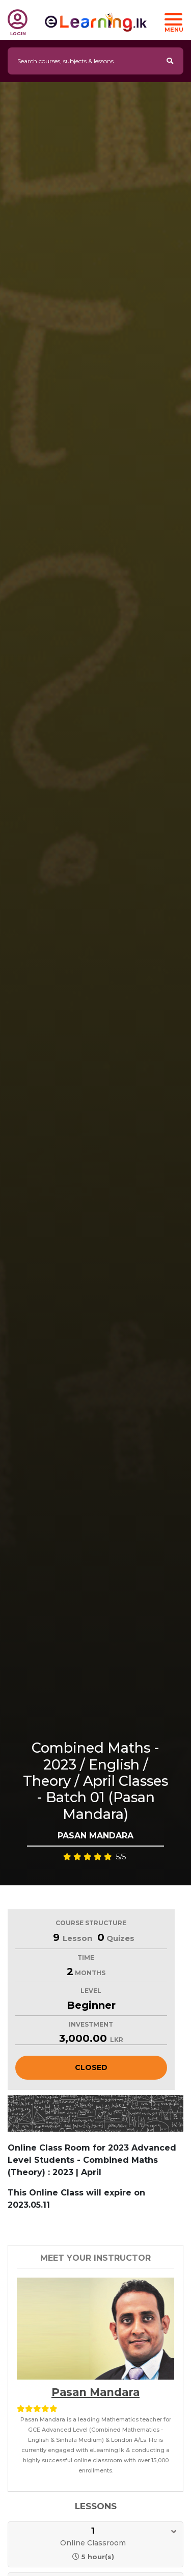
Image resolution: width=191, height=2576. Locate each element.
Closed (91, 2067)
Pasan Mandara (95, 2392)
